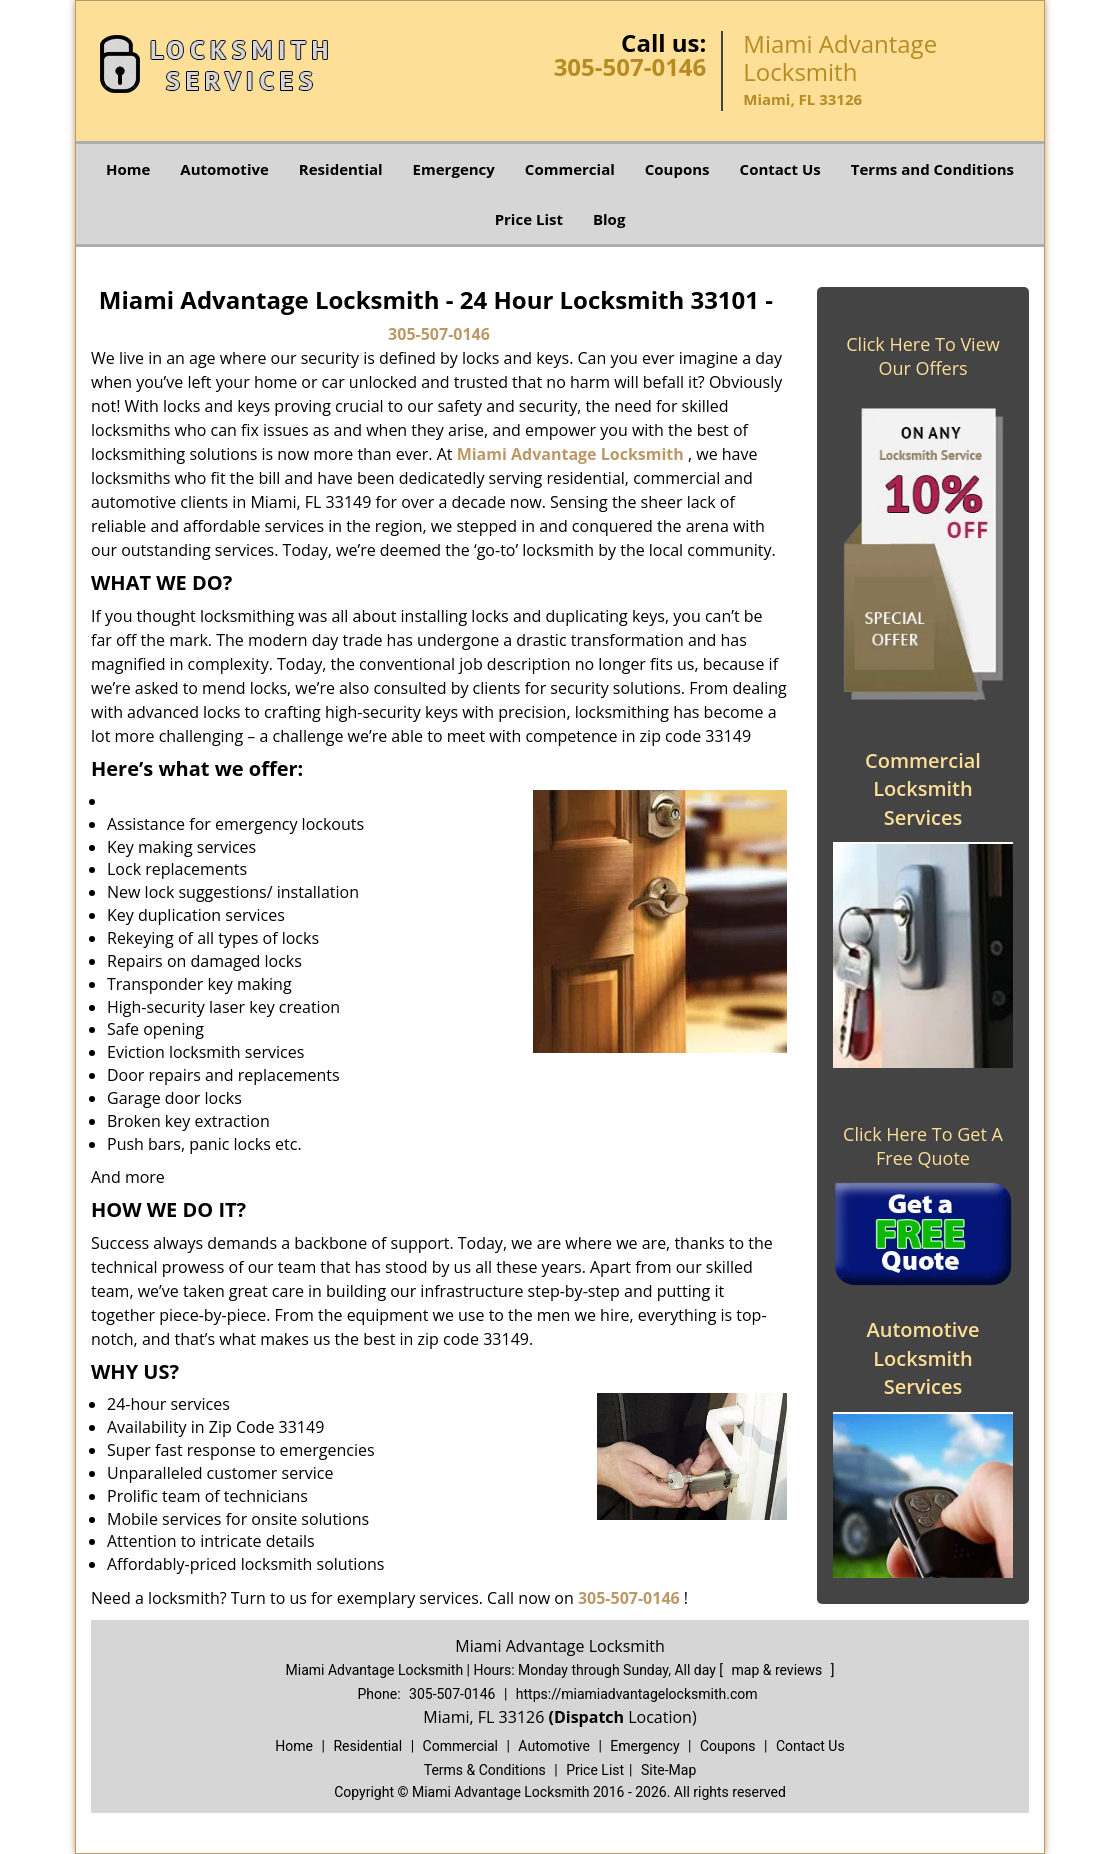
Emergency (454, 169)
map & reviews (779, 1670)
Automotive (224, 169)
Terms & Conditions (485, 1770)
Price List (529, 219)
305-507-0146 (630, 66)
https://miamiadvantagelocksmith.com (637, 1694)
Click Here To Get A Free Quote (923, 1146)
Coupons (677, 169)
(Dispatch (588, 1717)
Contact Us (780, 169)
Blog (609, 219)
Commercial (570, 169)
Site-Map (668, 1770)
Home (128, 169)
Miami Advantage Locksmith (570, 454)
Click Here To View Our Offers (922, 356)
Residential (341, 169)
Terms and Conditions (932, 169)
